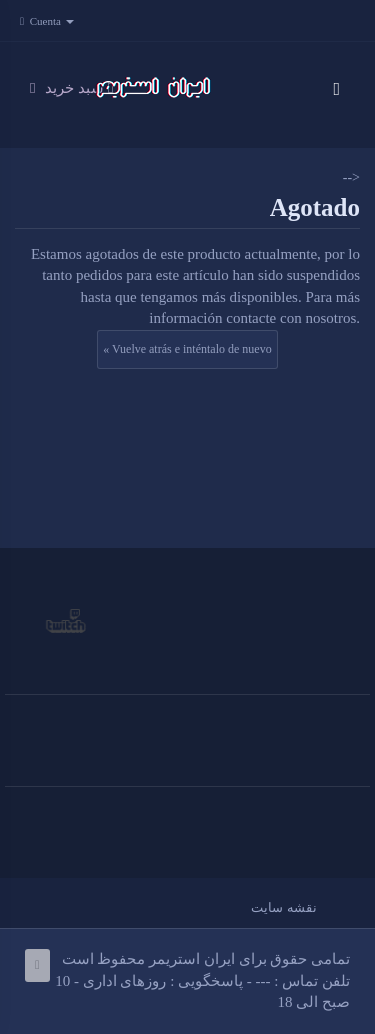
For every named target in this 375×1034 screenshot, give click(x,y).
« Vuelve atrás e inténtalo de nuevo (187, 349)
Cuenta (52, 21)
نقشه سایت (283, 907)
